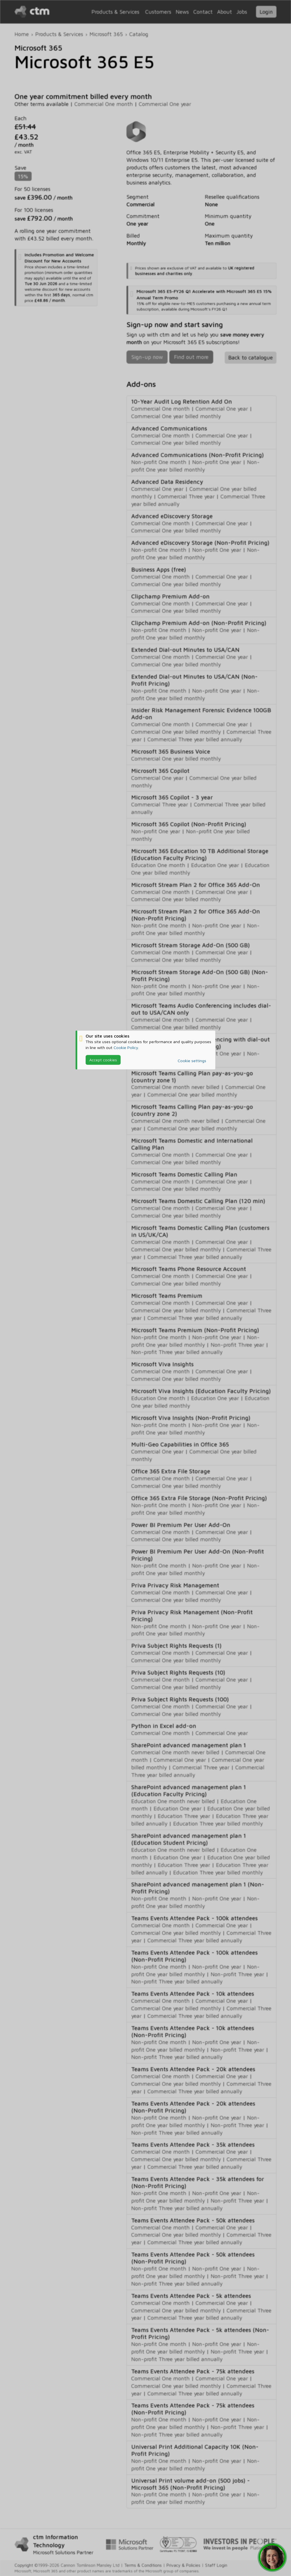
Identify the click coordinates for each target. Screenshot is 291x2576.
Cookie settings (192, 1060)
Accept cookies (103, 1059)
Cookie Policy (126, 1047)
